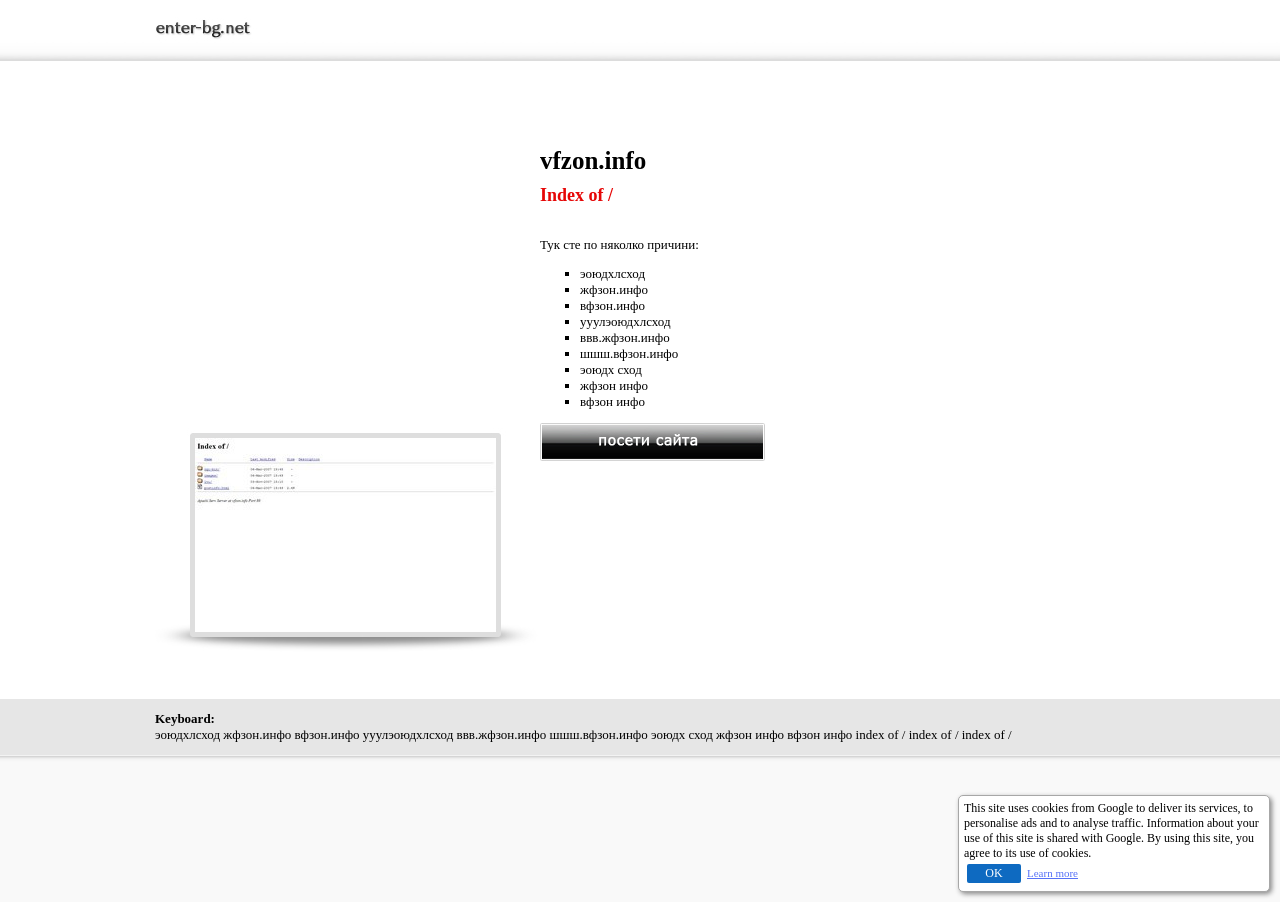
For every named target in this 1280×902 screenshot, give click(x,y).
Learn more (1052, 873)
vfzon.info (593, 160)
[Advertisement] (348, 287)
